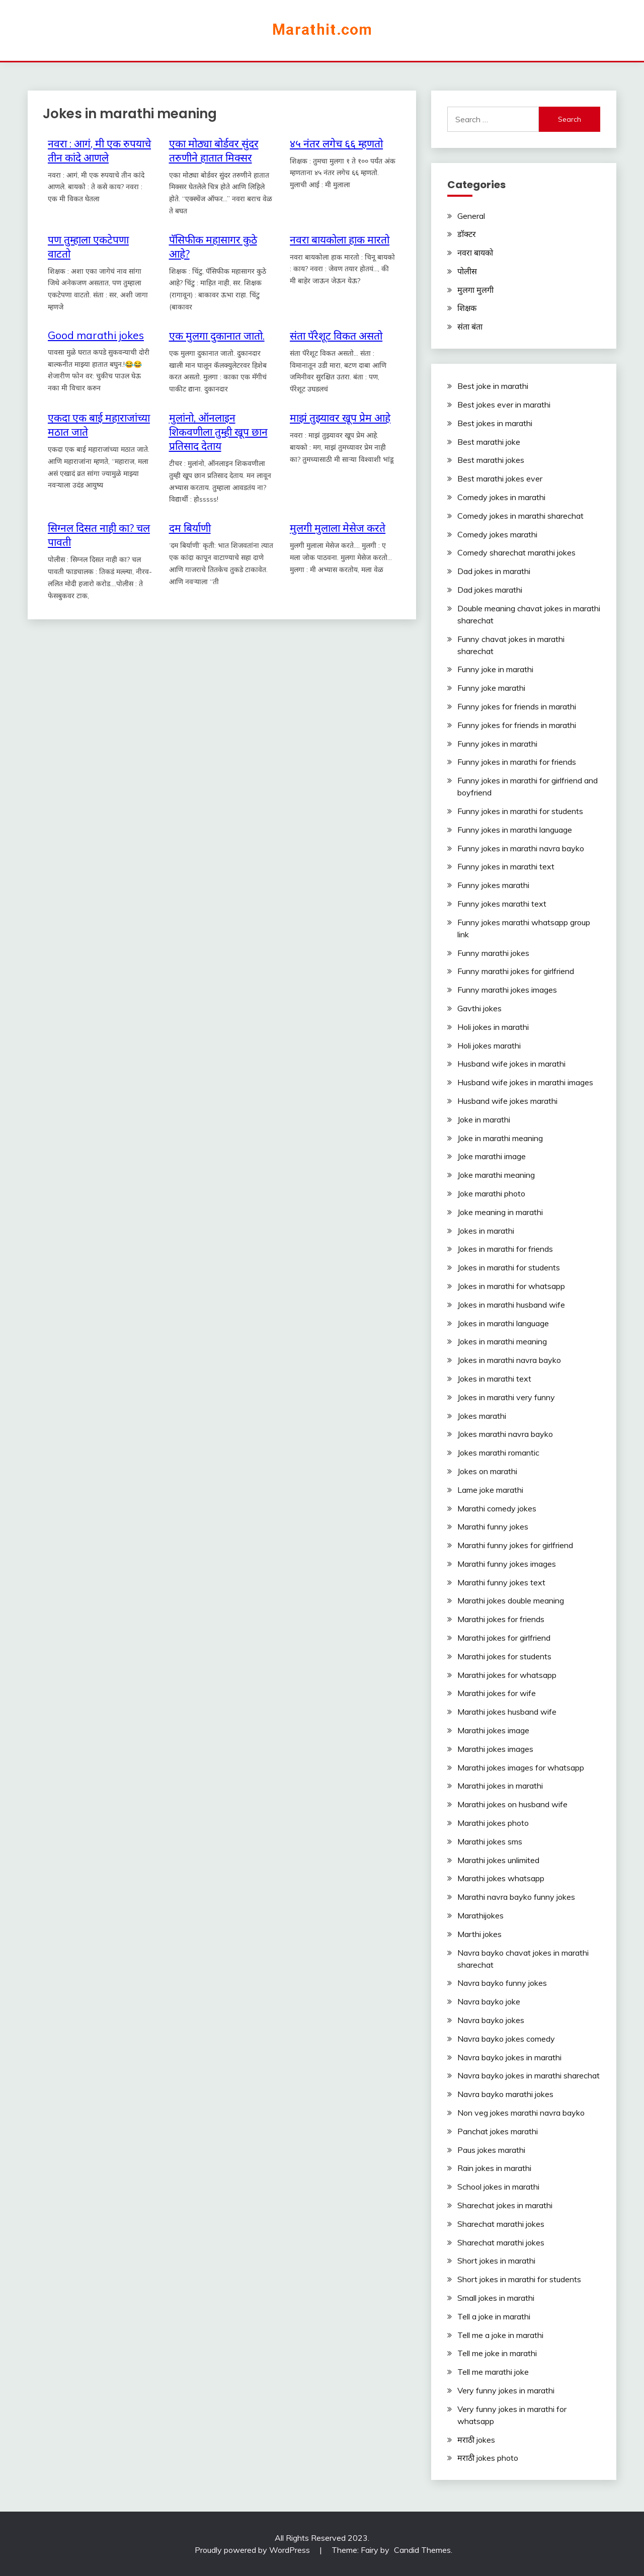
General (471, 216)
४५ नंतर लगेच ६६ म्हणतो (336, 143)
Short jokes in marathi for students (519, 2279)
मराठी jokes (476, 2440)
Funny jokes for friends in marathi (516, 706)
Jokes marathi (481, 1416)
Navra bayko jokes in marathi (509, 2057)
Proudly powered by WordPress (253, 2550)
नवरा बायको (475, 253)
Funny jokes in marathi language (514, 830)
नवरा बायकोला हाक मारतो (339, 239)
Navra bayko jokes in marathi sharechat (528, 2075)
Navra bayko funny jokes (502, 1983)
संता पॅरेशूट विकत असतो (336, 335)
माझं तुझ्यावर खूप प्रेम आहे (340, 417)
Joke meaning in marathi (500, 1212)
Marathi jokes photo (493, 1823)
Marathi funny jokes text (501, 1582)
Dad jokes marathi (489, 590)
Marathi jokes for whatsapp (506, 1675)
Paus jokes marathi (491, 2150)
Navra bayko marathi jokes (505, 2094)
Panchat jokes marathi (497, 2131)
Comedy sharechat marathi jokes (516, 552)
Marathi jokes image (493, 1730)
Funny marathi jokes (493, 953)
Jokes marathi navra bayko (505, 1434)
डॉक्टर (466, 234)
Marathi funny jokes (492, 1526)
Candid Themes (422, 2550)
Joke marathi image (491, 1156)
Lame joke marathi (490, 1490)
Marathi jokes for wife (496, 1693)
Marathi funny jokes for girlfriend (515, 1545)
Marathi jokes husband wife (506, 1712)
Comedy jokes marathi (497, 534)
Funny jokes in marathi (497, 744)
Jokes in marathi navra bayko (509, 1360)
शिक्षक (466, 308)
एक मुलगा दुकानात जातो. (217, 335)
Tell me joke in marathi (497, 2353)
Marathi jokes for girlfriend (503, 1638)
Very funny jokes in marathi (505, 2390)
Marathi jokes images (495, 1749)
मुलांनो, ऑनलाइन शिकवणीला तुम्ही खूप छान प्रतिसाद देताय (218, 431)
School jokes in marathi (498, 2187)
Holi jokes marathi (489, 1045)
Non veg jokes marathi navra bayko (521, 2113)
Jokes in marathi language (503, 1323)
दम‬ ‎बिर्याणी (190, 527)
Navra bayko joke (488, 2001)
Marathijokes (480, 1915)
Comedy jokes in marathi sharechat (520, 516)
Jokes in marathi (485, 1231)
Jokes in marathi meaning (502, 1341)
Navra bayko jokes (490, 2020)
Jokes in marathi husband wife (511, 1305)
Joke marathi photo (491, 1193)
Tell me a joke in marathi (500, 2335)
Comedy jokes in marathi (501, 497)
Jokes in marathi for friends (505, 1249)
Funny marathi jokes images (507, 990)
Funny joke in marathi (495, 669)
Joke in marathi (483, 1119)
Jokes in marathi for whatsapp (511, 1286)
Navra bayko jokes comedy (506, 2039)
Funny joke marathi (491, 688)
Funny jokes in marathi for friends (516, 762)
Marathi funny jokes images (506, 1564)
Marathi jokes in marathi (500, 1786)
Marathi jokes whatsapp (500, 1878)
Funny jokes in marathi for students (520, 811)
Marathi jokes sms (489, 1841)
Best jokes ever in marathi (503, 404)
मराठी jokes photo (487, 2458)
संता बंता (469, 326)
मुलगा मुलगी (475, 290)
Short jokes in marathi (496, 2261)
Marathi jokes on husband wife (512, 1804)
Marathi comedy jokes (496, 1508)
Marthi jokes (479, 1934)
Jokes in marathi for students (508, 1267)
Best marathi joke (488, 442)
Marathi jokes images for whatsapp (520, 1767)
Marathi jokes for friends (500, 1619)
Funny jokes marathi (493, 885)
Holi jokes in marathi (493, 1027)
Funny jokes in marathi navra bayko (520, 848)
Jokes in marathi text (494, 1379)
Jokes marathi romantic (498, 1452)
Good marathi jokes (96, 335)
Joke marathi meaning (496, 1175)
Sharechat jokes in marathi (504, 2205)
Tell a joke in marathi (493, 2316)
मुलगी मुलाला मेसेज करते (337, 527)
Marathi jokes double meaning (510, 1600)
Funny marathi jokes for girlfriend (515, 971)
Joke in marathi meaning (500, 1138)
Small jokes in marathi (495, 2298)
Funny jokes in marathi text (505, 866)
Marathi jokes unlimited (498, 1860)
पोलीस (467, 271)
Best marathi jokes (490, 460)
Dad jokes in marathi (493, 571)
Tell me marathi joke (493, 2372)
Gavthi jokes (479, 1008)
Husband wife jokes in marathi (511, 1064)
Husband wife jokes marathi (507, 1101)
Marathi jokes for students (504, 1656)
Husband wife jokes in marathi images (525, 1082)
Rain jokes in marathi (494, 2168)
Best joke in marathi (492, 386)
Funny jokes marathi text (501, 904)
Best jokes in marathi (494, 423)
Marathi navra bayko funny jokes (516, 1897)
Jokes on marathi (487, 1471)
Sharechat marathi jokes (500, 2224)
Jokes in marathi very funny (506, 1397)
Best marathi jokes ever (499, 478)
